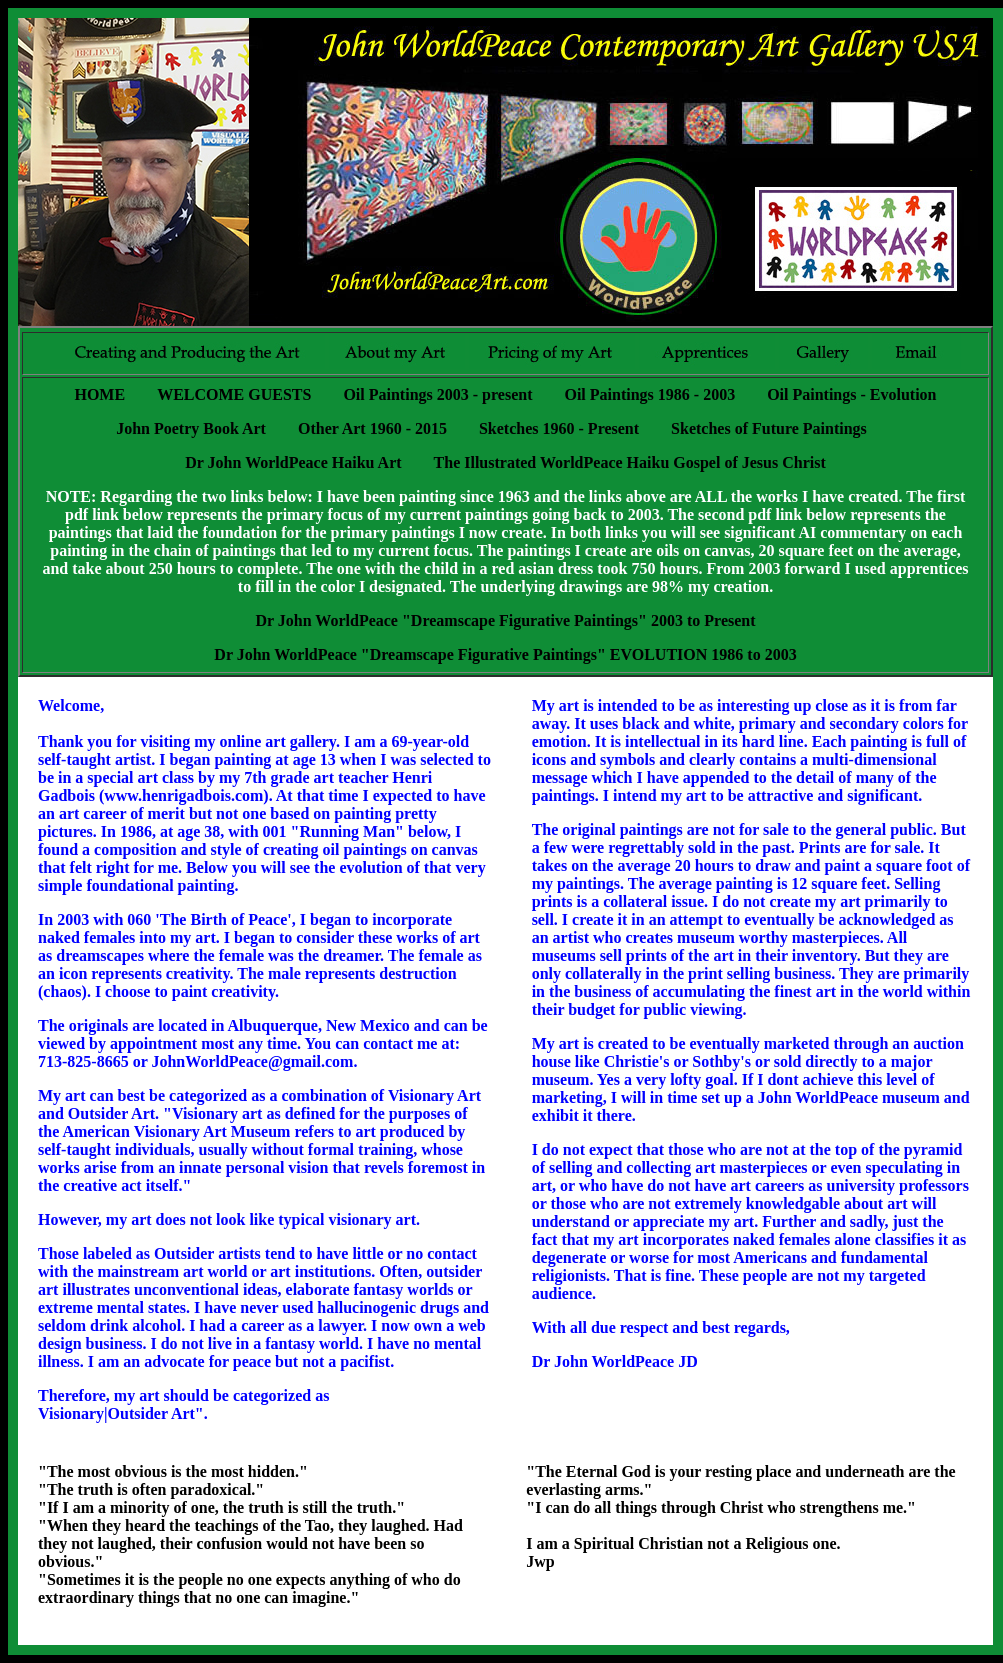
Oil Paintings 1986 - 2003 (649, 394)
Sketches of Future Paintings (769, 428)
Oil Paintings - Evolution (851, 394)
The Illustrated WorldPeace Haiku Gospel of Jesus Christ (630, 462)
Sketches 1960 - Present (559, 428)
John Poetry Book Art (191, 428)
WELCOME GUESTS (234, 394)
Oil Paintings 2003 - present (437, 394)
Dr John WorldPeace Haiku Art (293, 462)
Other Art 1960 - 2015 (372, 428)
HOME (99, 394)
